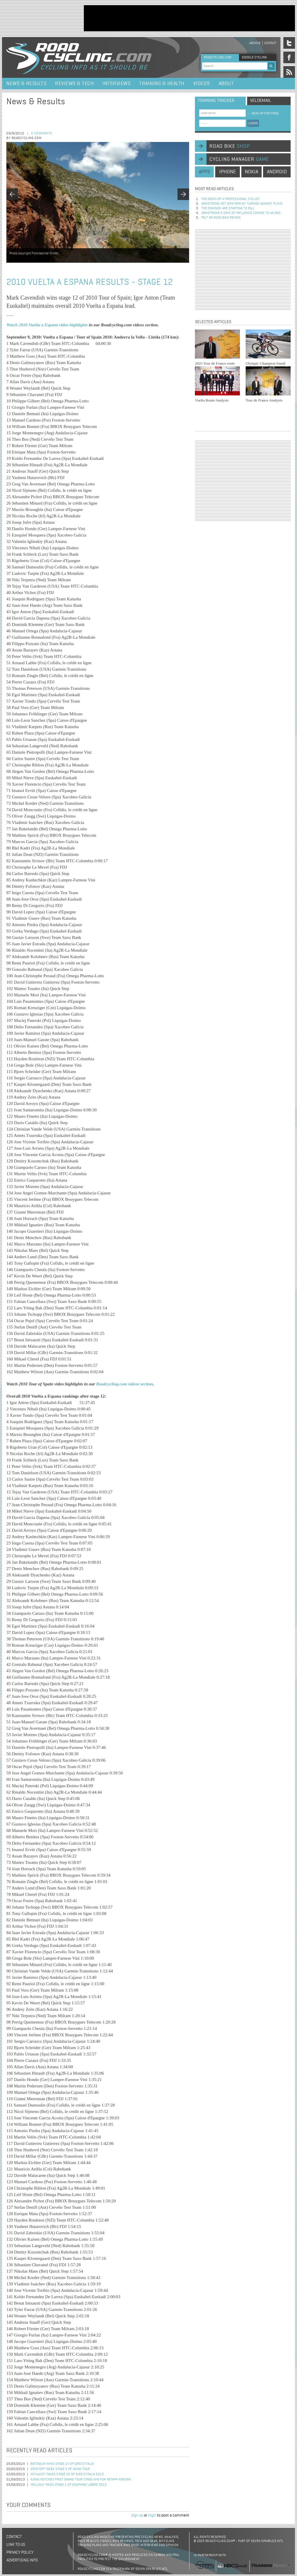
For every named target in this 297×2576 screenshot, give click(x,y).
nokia (251, 171)
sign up (137, 2515)
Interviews (116, 83)
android (277, 171)
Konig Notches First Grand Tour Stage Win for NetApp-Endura (80, 2479)
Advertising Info (22, 2560)
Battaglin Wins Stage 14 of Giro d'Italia (62, 2464)
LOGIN (253, 123)
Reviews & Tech (74, 83)
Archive (255, 43)
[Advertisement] (189, 18)
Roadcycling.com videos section (124, 1384)
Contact (270, 43)
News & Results (26, 83)
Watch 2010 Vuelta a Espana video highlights (47, 325)
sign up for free (263, 113)
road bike (229, 146)
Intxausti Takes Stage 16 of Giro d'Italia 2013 (67, 2474)
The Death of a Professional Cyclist (230, 199)
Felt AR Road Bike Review (221, 217)
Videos (201, 83)
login (152, 2515)
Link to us (15, 2545)
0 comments (41, 133)
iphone (227, 171)
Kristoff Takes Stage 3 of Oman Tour (60, 2469)
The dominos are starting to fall (228, 208)
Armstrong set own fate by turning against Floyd (241, 204)
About (226, 83)
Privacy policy (19, 2552)
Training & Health (161, 83)
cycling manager (239, 159)
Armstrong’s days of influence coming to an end (240, 213)
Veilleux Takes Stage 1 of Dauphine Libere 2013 (68, 2485)
